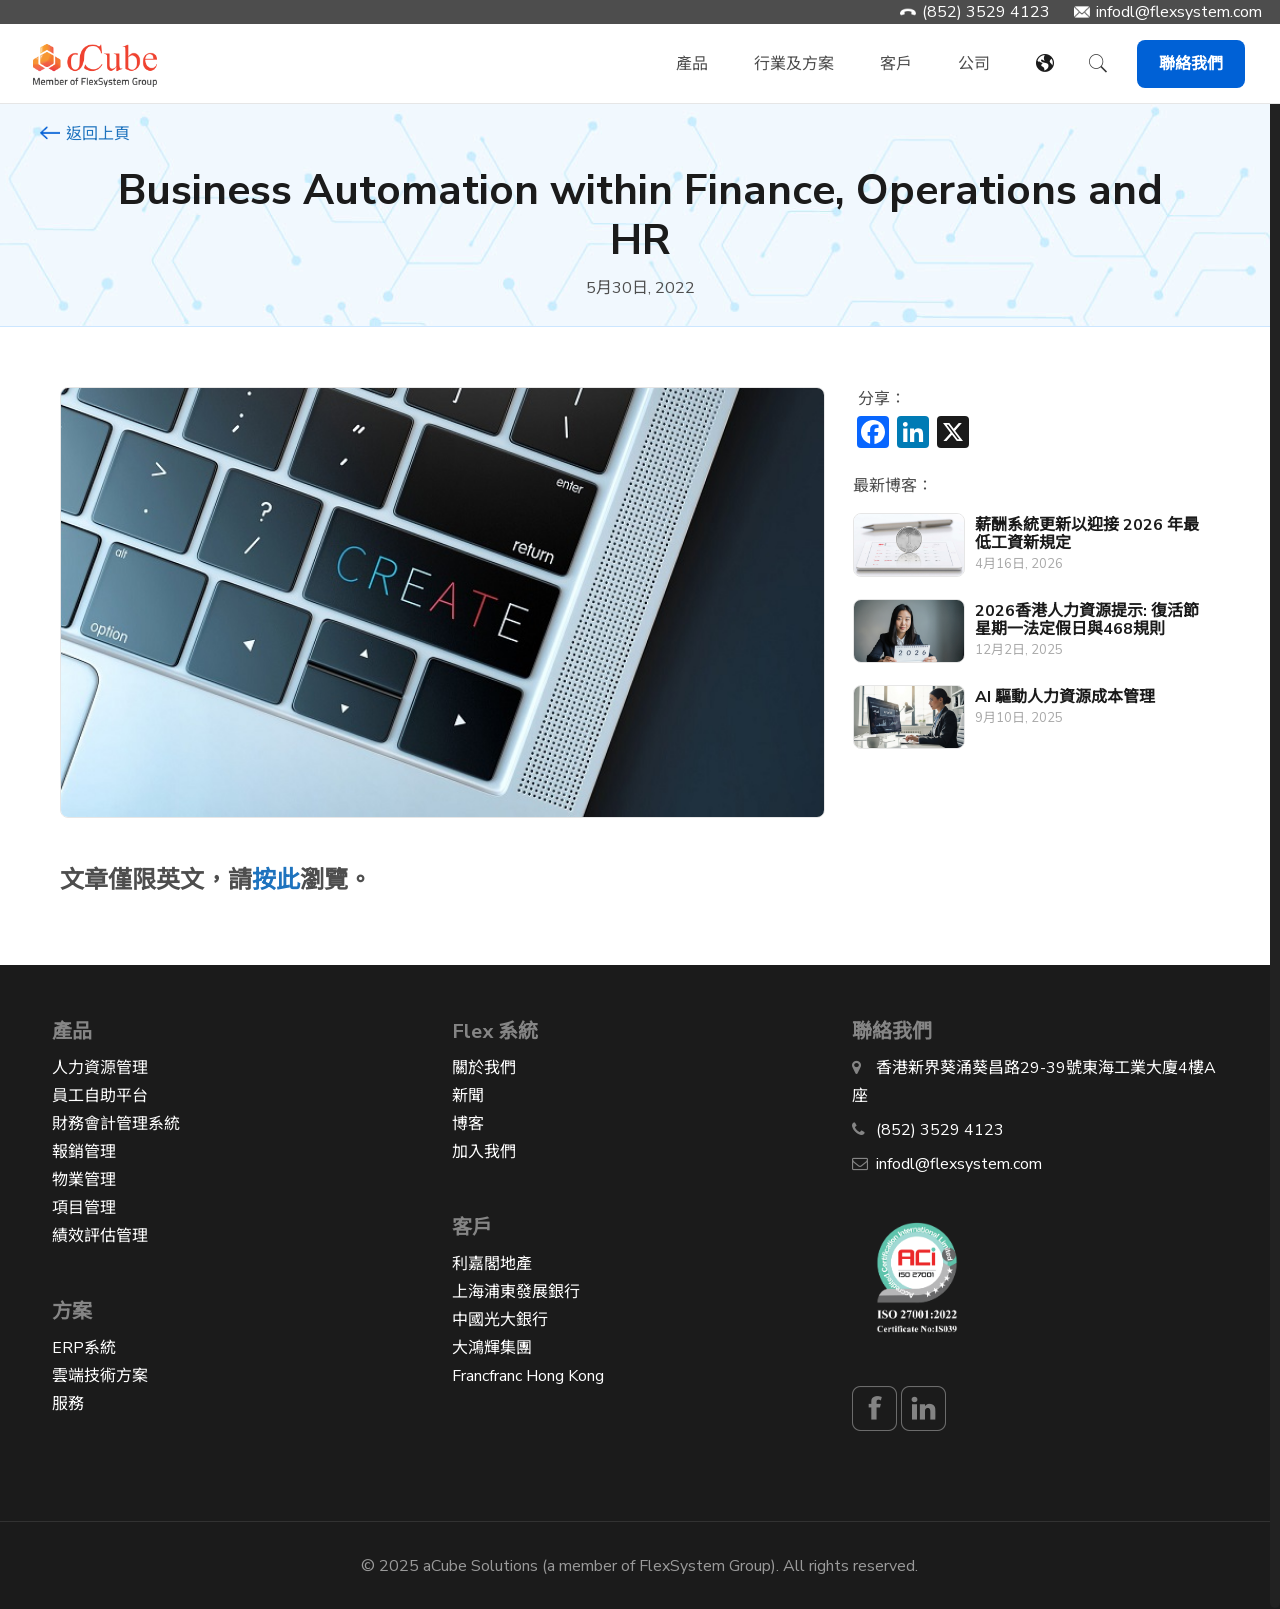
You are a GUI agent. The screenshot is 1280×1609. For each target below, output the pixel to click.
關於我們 (484, 1068)
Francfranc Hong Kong (528, 1376)
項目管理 (84, 1208)
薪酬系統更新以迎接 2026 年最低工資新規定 (1087, 534)
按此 (276, 880)
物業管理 (84, 1180)
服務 (68, 1404)
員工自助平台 (100, 1096)
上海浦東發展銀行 (516, 1292)
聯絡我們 (1191, 64)
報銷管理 (84, 1152)
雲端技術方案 (100, 1376)
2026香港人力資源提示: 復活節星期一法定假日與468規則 (1087, 620)
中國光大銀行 (500, 1320)
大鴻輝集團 (492, 1348)
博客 (468, 1124)
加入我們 (484, 1152)
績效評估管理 (100, 1236)
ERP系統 (84, 1348)
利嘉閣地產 (492, 1264)
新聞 (468, 1096)
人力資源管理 (100, 1068)
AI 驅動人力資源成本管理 (1065, 697)
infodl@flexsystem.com (1179, 12)
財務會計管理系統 (116, 1124)
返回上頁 (85, 134)
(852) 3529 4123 (986, 12)
